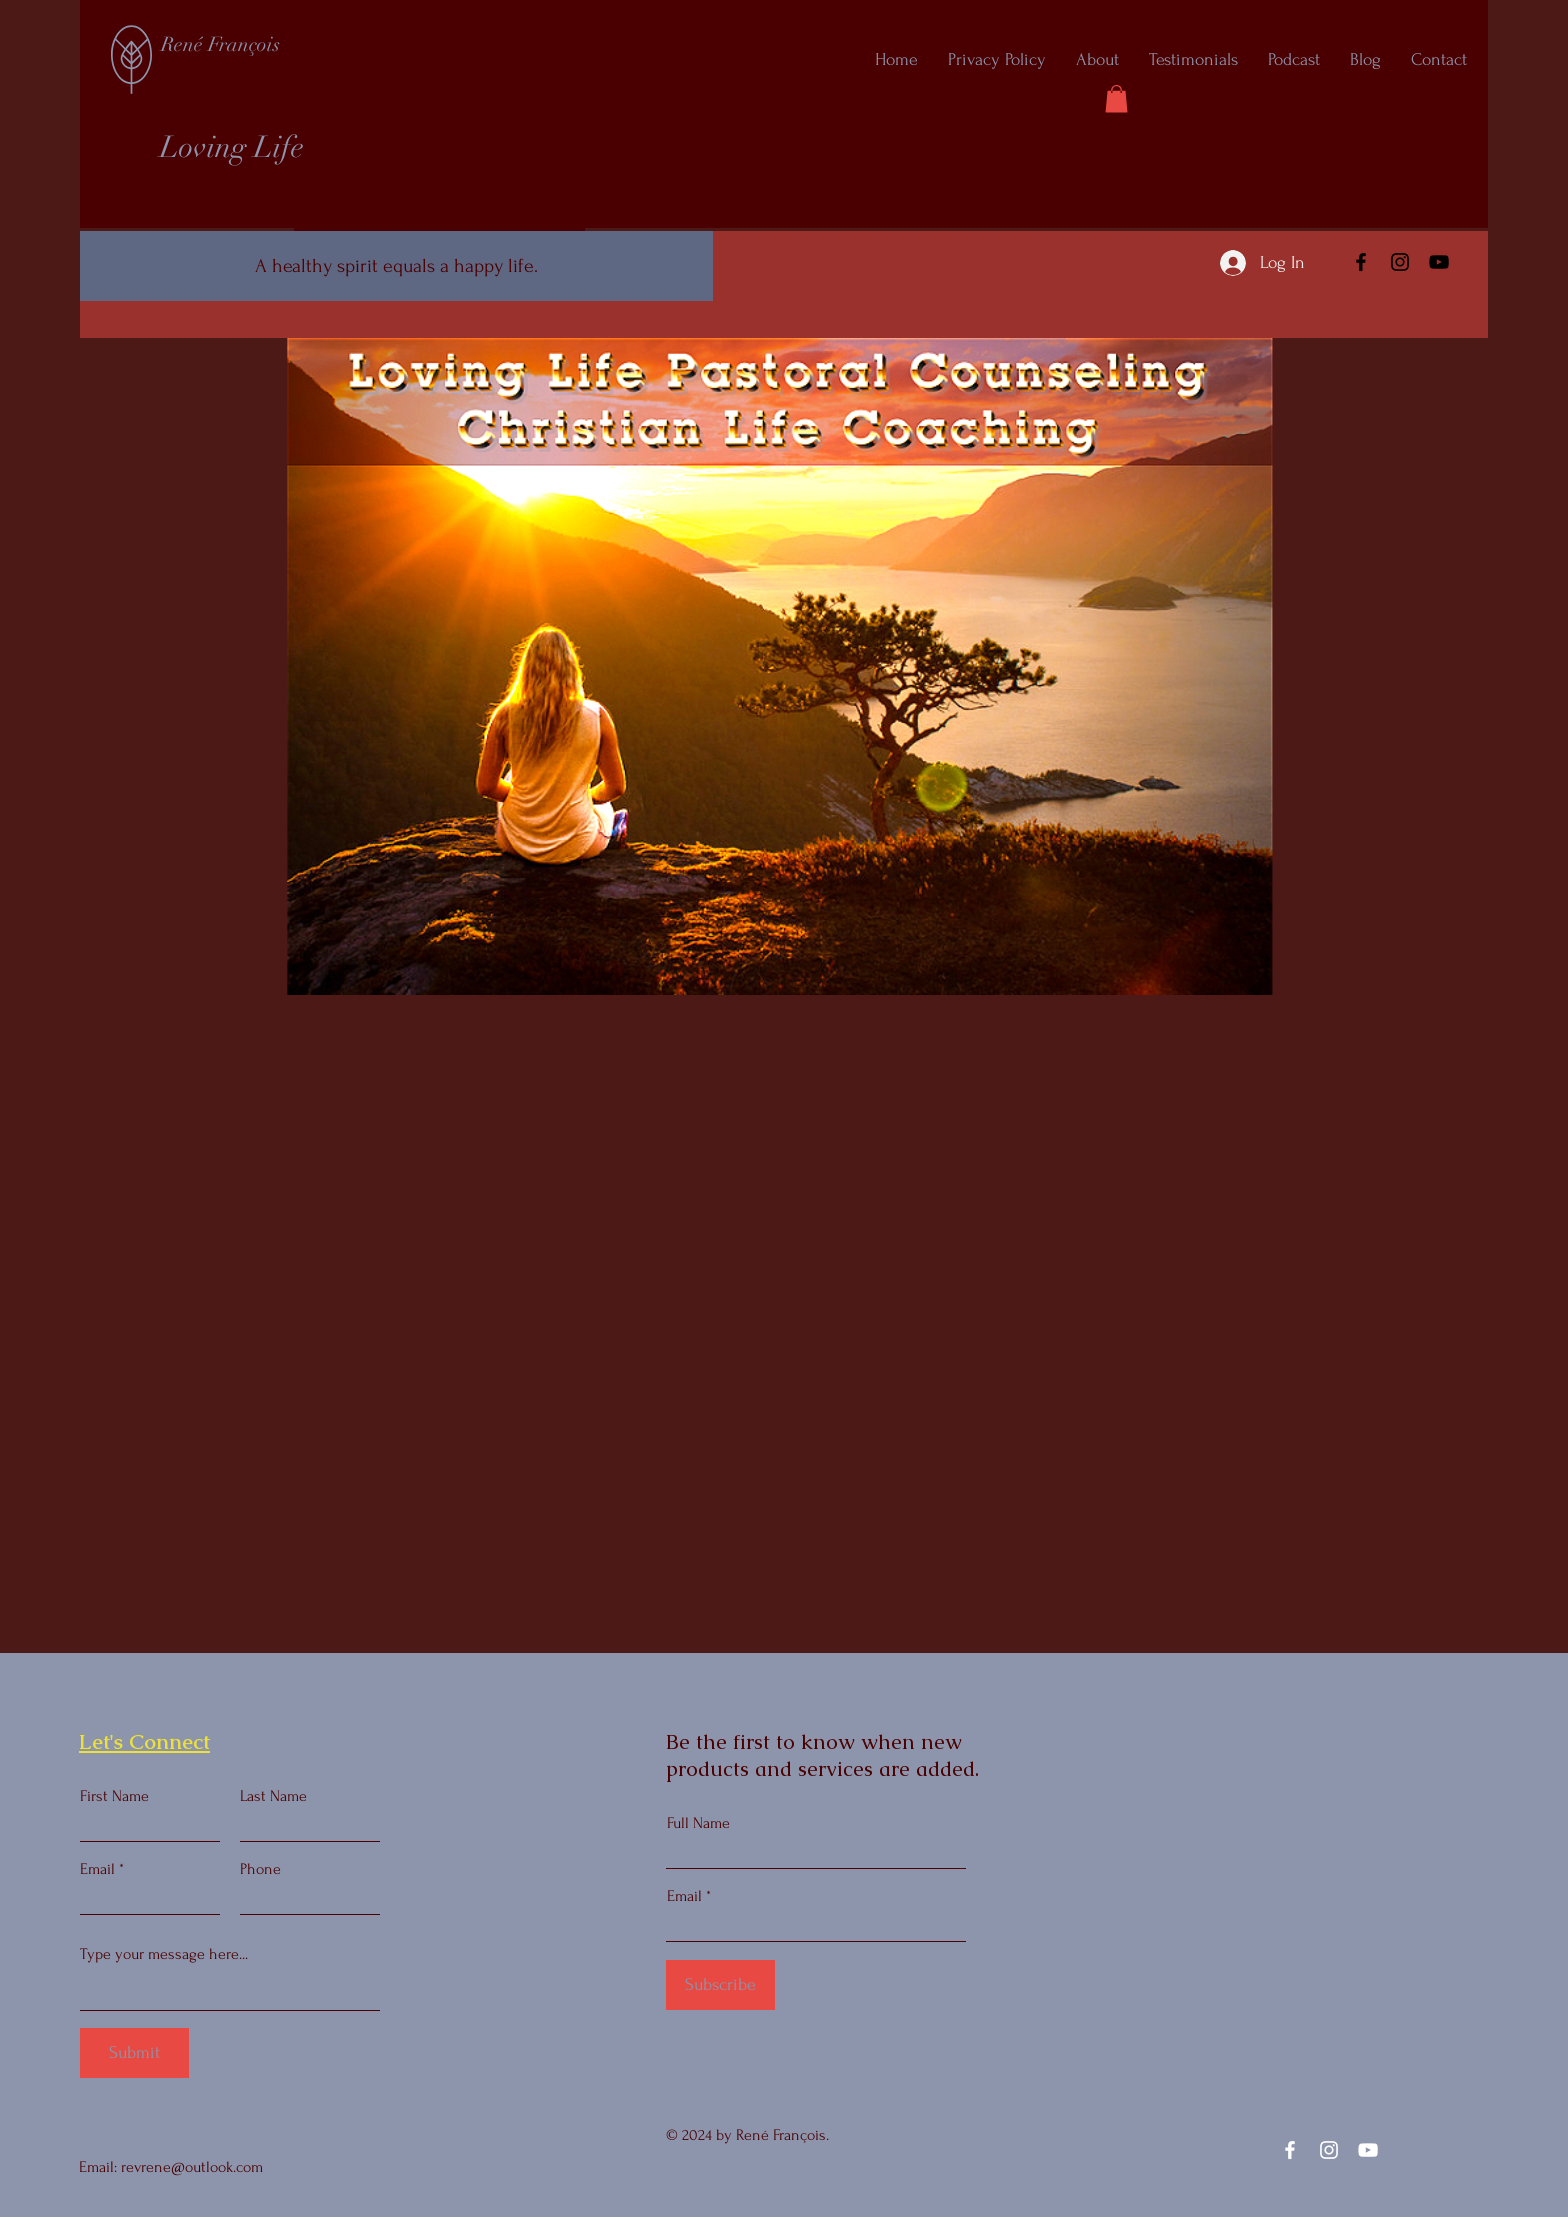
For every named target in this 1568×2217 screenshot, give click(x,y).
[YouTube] (1439, 262)
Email (97, 1869)
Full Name (698, 1823)
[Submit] (134, 2053)
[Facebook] (1361, 262)
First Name (114, 1796)
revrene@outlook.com (192, 2167)
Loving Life (232, 147)
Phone (260, 1869)
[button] (1116, 98)
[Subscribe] (720, 1985)
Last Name (273, 1796)
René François (220, 44)
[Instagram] (1400, 262)
